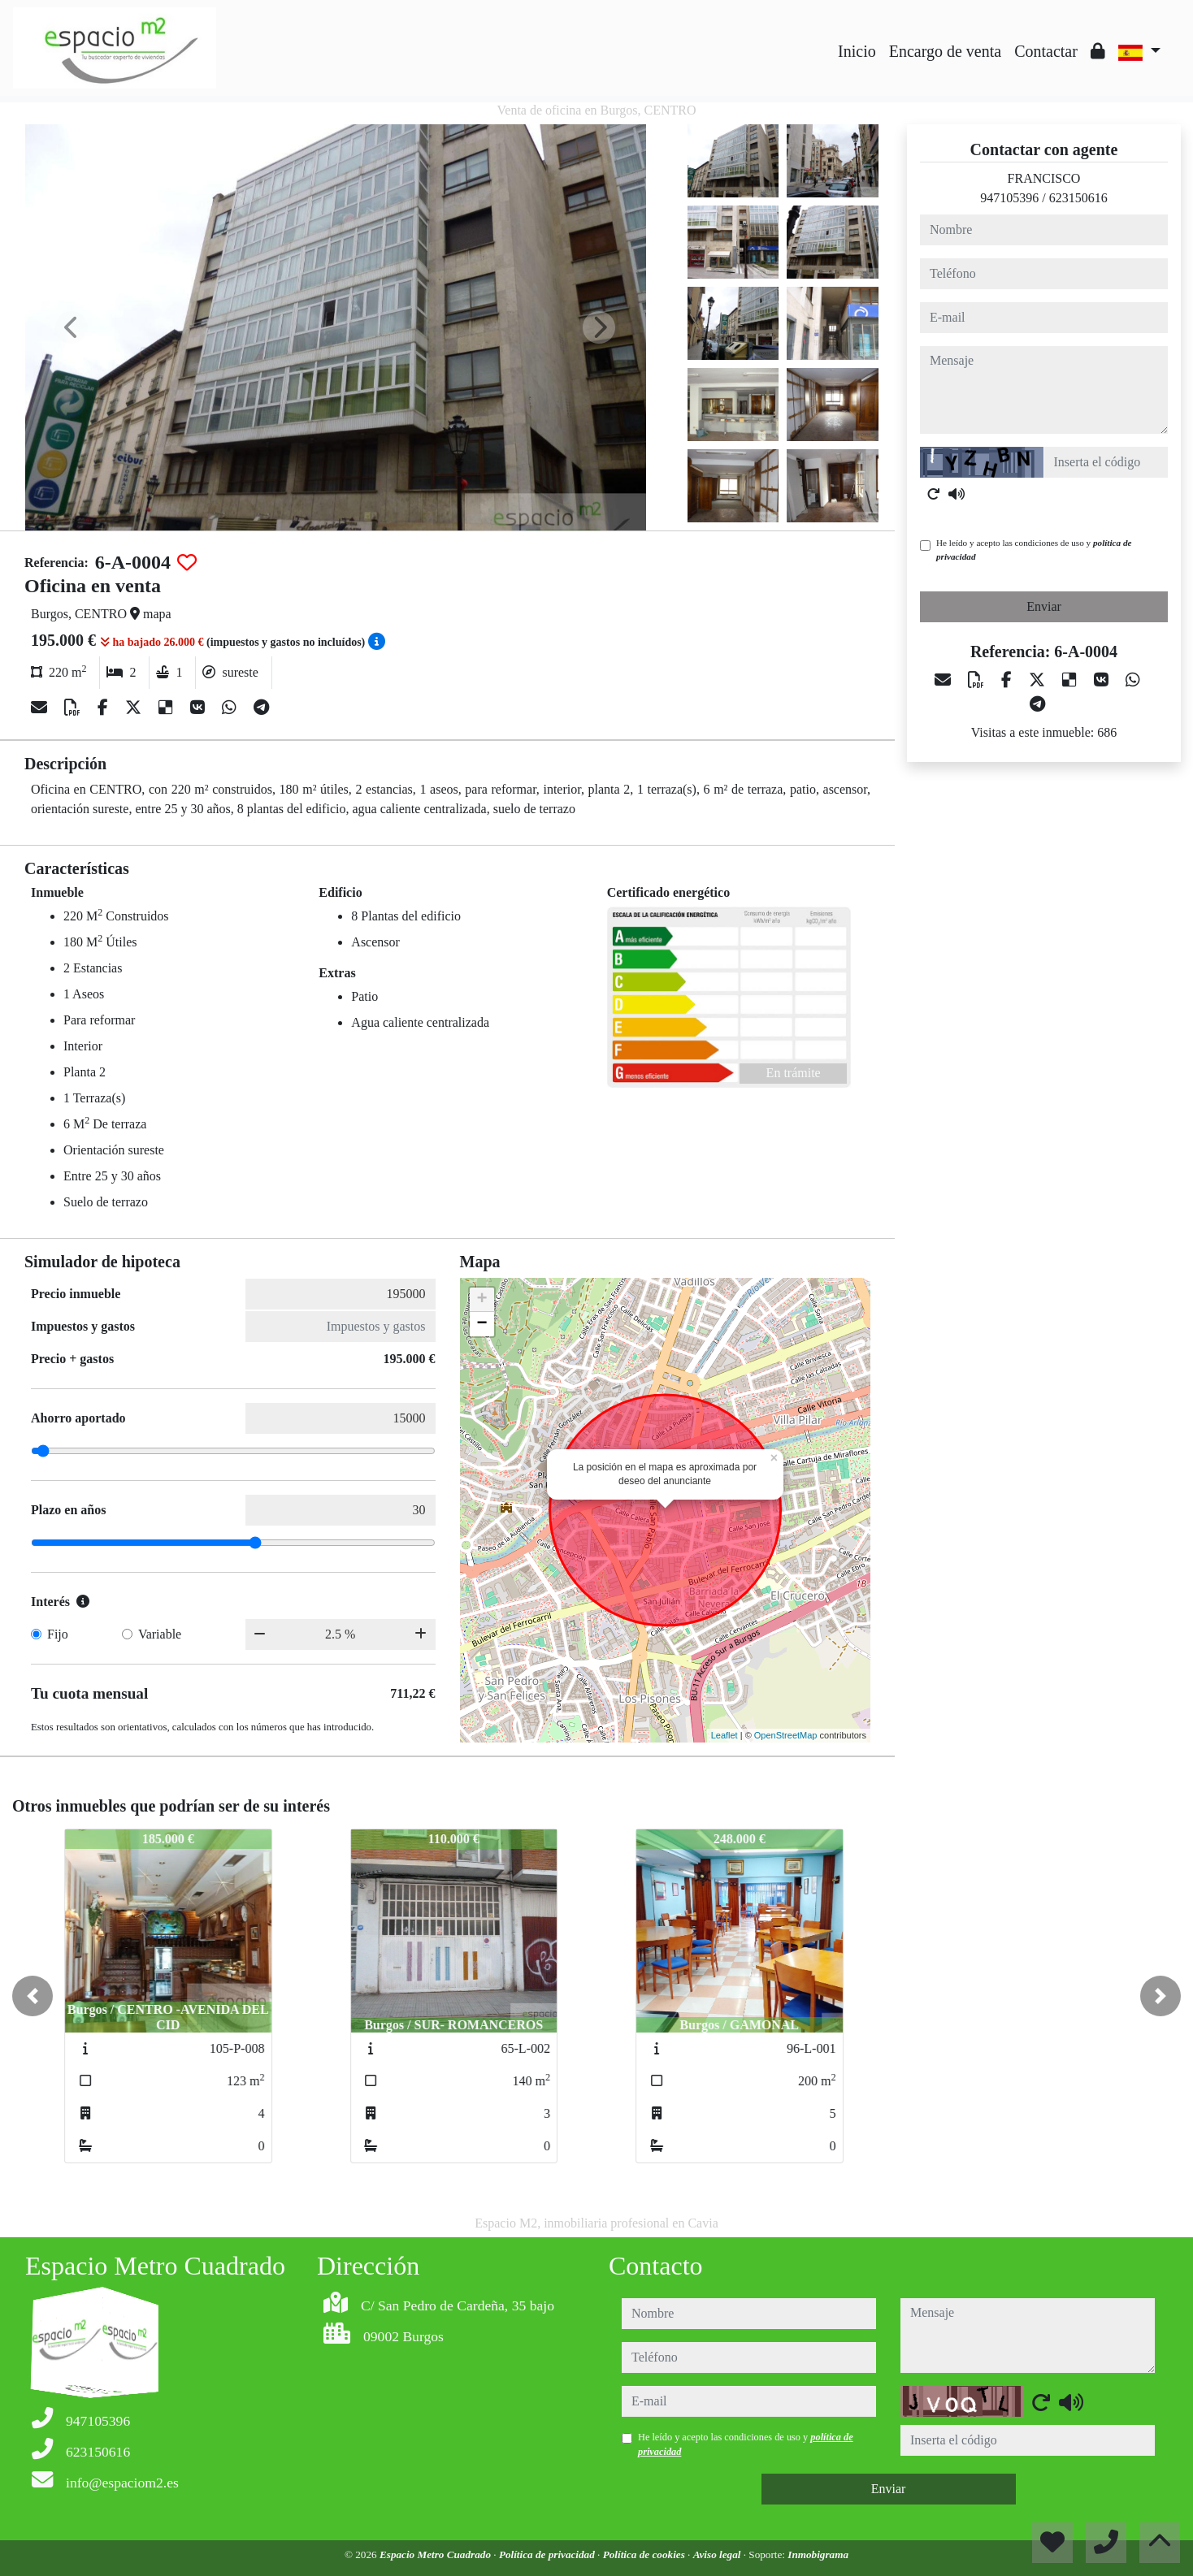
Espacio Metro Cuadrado (436, 2554)
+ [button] (481, 1300)
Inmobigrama (817, 2554)
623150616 (1078, 198)
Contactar (1046, 51)
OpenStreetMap (786, 1735)
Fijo (57, 1634)
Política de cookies (645, 2554)
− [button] (481, 1324)
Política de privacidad (548, 2554)
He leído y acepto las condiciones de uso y (1033, 549)
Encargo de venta (945, 51)
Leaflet (724, 1735)
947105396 (1009, 198)
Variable (159, 1634)
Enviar (1043, 606)
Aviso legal (718, 2554)
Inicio (857, 51)
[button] (32, 1996)
